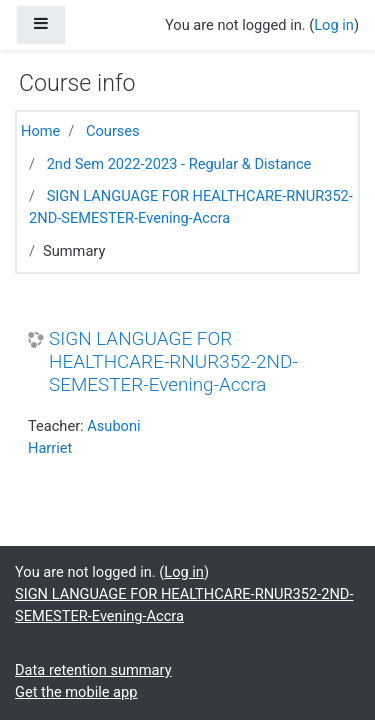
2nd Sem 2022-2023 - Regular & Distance (179, 164)
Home (40, 131)
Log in (334, 25)
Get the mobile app (76, 692)
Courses (113, 131)
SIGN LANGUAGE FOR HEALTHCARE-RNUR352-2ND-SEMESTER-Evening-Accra (173, 361)
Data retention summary (93, 670)
